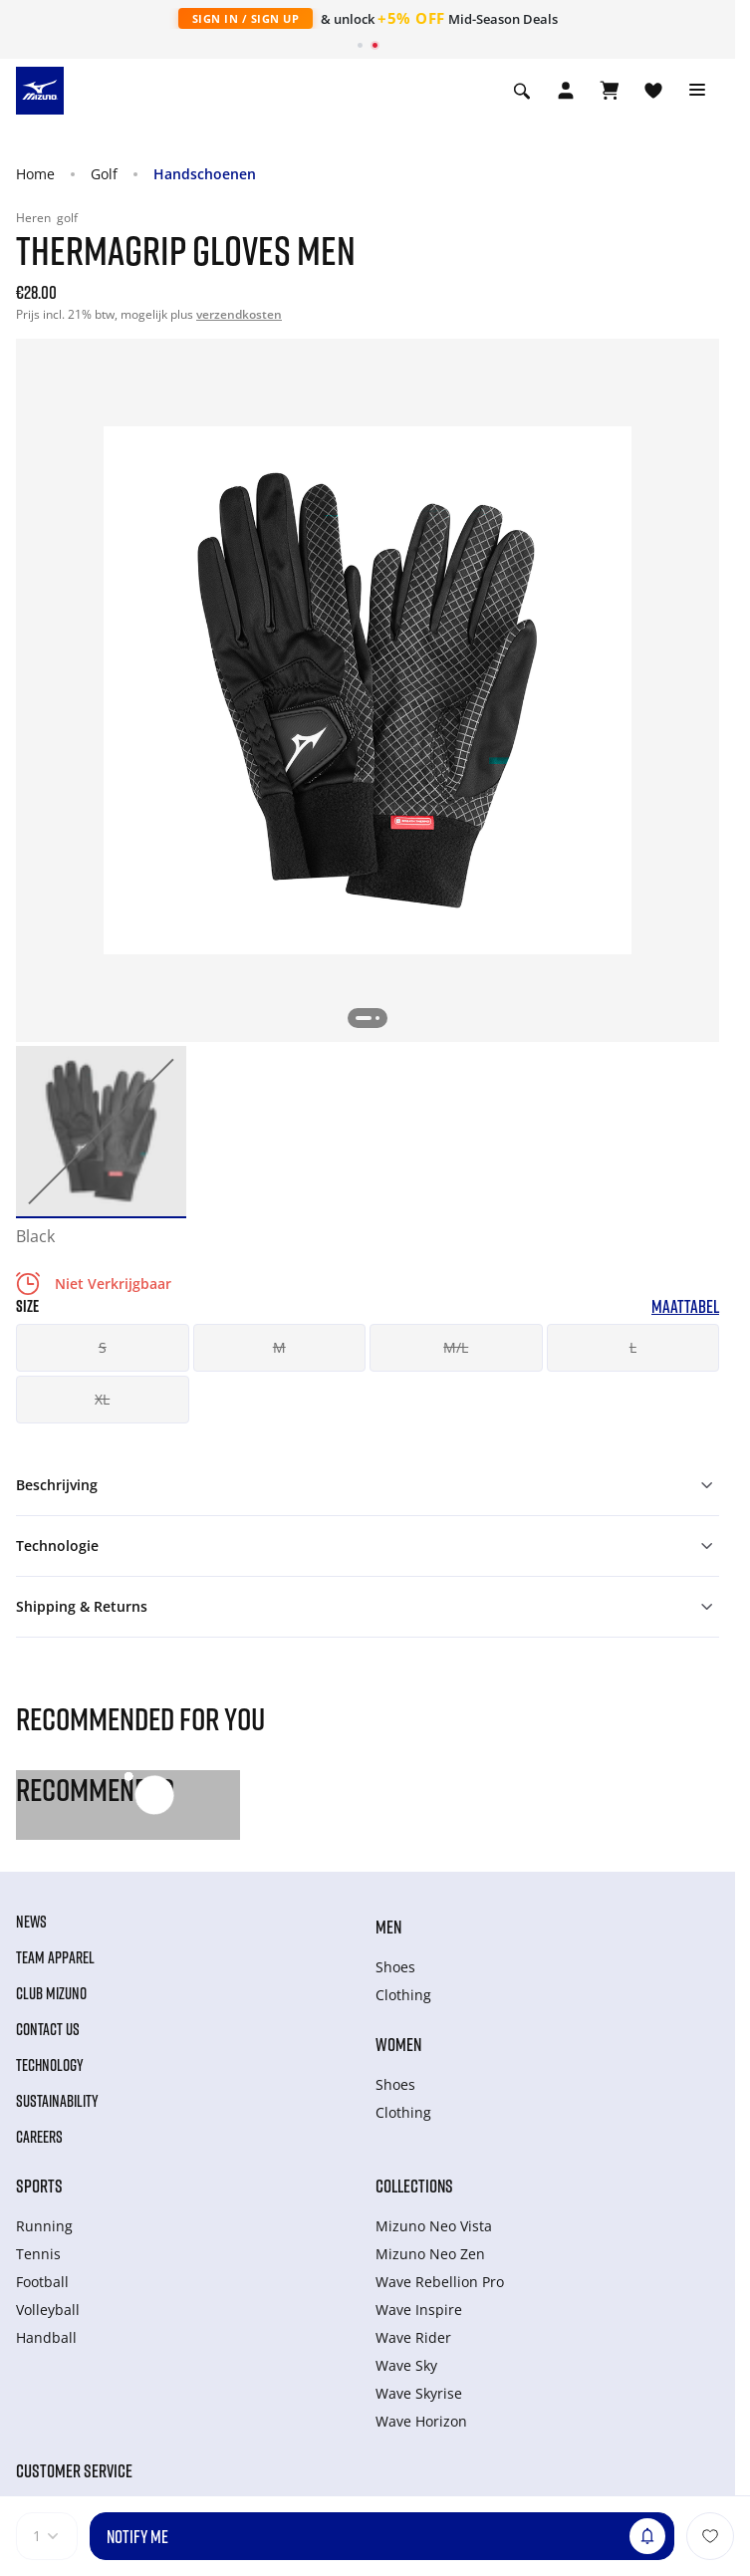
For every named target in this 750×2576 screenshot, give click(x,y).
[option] (101, 1131)
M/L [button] (455, 1347)
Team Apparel (55, 1957)
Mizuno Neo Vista (433, 2225)
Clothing (403, 1994)
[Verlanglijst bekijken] (653, 91)
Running (44, 2225)
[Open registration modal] (566, 91)
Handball (46, 2337)
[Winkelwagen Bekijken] (609, 91)
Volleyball (48, 2309)
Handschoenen (204, 173)
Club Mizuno (51, 1993)
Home (35, 173)
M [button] (279, 1347)
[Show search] (522, 91)
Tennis (38, 2253)
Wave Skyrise (418, 2393)
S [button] (103, 1347)
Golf (104, 173)
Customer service (74, 2470)
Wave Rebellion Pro (439, 2281)
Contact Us (48, 2029)
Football (42, 2281)
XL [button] (102, 1399)
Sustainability (57, 2101)
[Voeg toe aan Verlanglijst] (710, 2536)
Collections (414, 2185)
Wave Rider (413, 2337)
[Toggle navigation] (697, 91)
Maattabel (685, 1306)
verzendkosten (239, 314)
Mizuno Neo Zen (430, 2253)
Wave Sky (406, 2365)
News (31, 1922)
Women (398, 2044)
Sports (39, 2185)
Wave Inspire (418, 2309)
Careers (39, 2137)
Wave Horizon (421, 2421)
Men (388, 1926)
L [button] (632, 1347)
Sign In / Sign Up (246, 18)
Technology (50, 2065)
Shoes (395, 1966)
